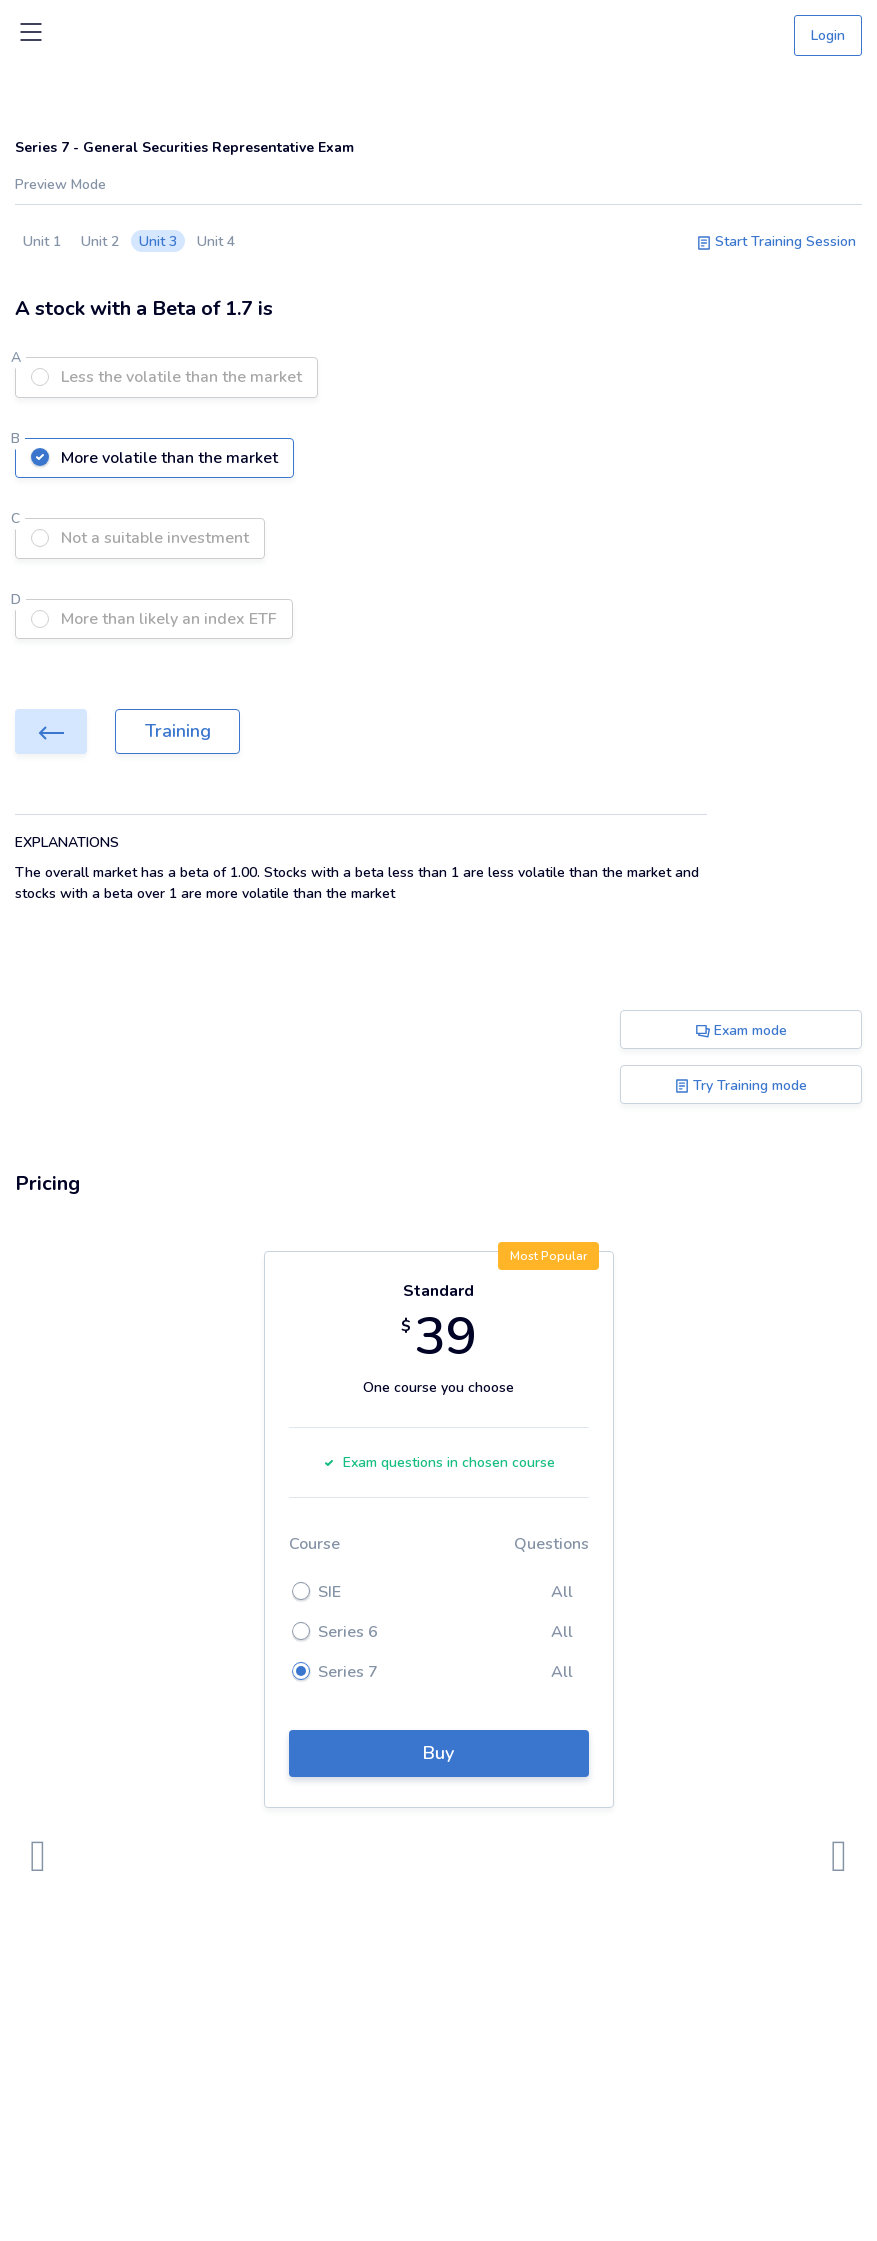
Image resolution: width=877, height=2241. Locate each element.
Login (828, 35)
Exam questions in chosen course (439, 1462)
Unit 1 (42, 241)
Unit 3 (158, 241)
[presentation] (38, 1857)
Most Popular (548, 1256)
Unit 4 (216, 241)
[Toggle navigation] (31, 36)
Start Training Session (776, 241)
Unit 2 (100, 241)
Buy (438, 1753)
